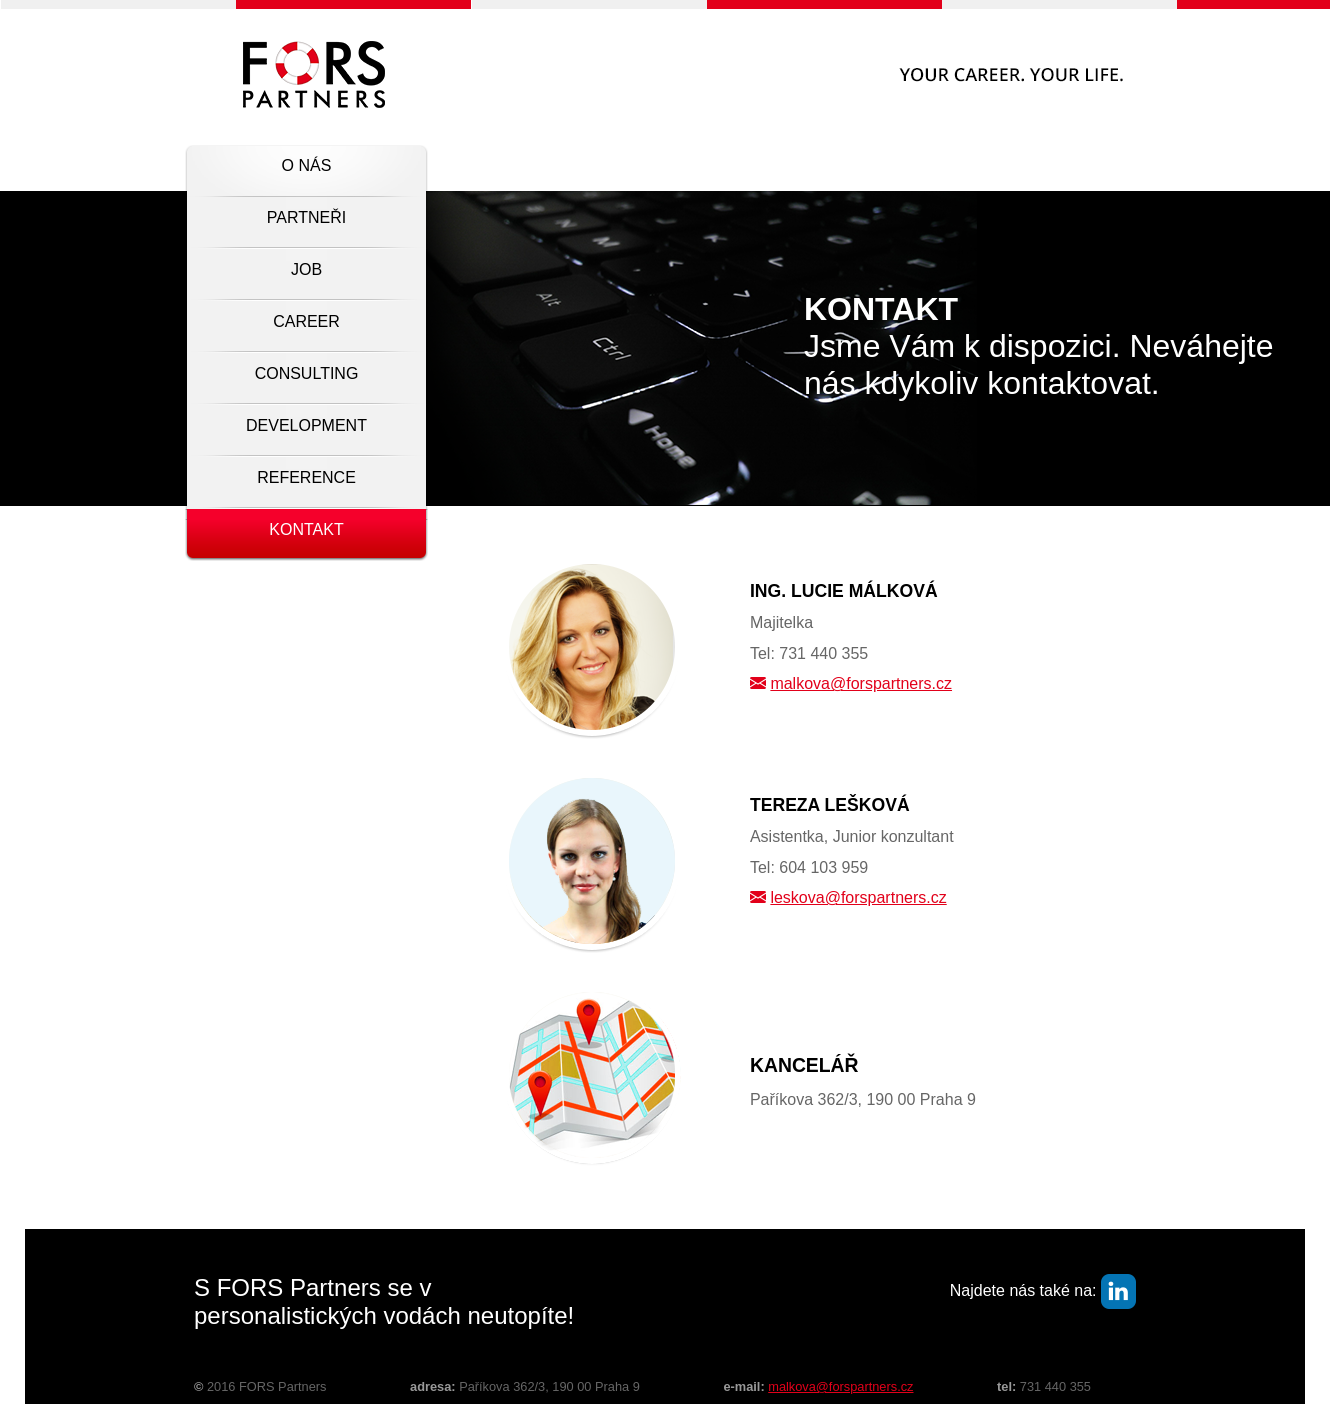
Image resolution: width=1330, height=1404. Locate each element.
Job (306, 269)
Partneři (306, 217)
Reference (306, 477)
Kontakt (306, 529)
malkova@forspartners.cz (861, 683)
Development (306, 425)
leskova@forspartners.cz (858, 897)
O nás (307, 165)
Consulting (307, 373)
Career (306, 321)
